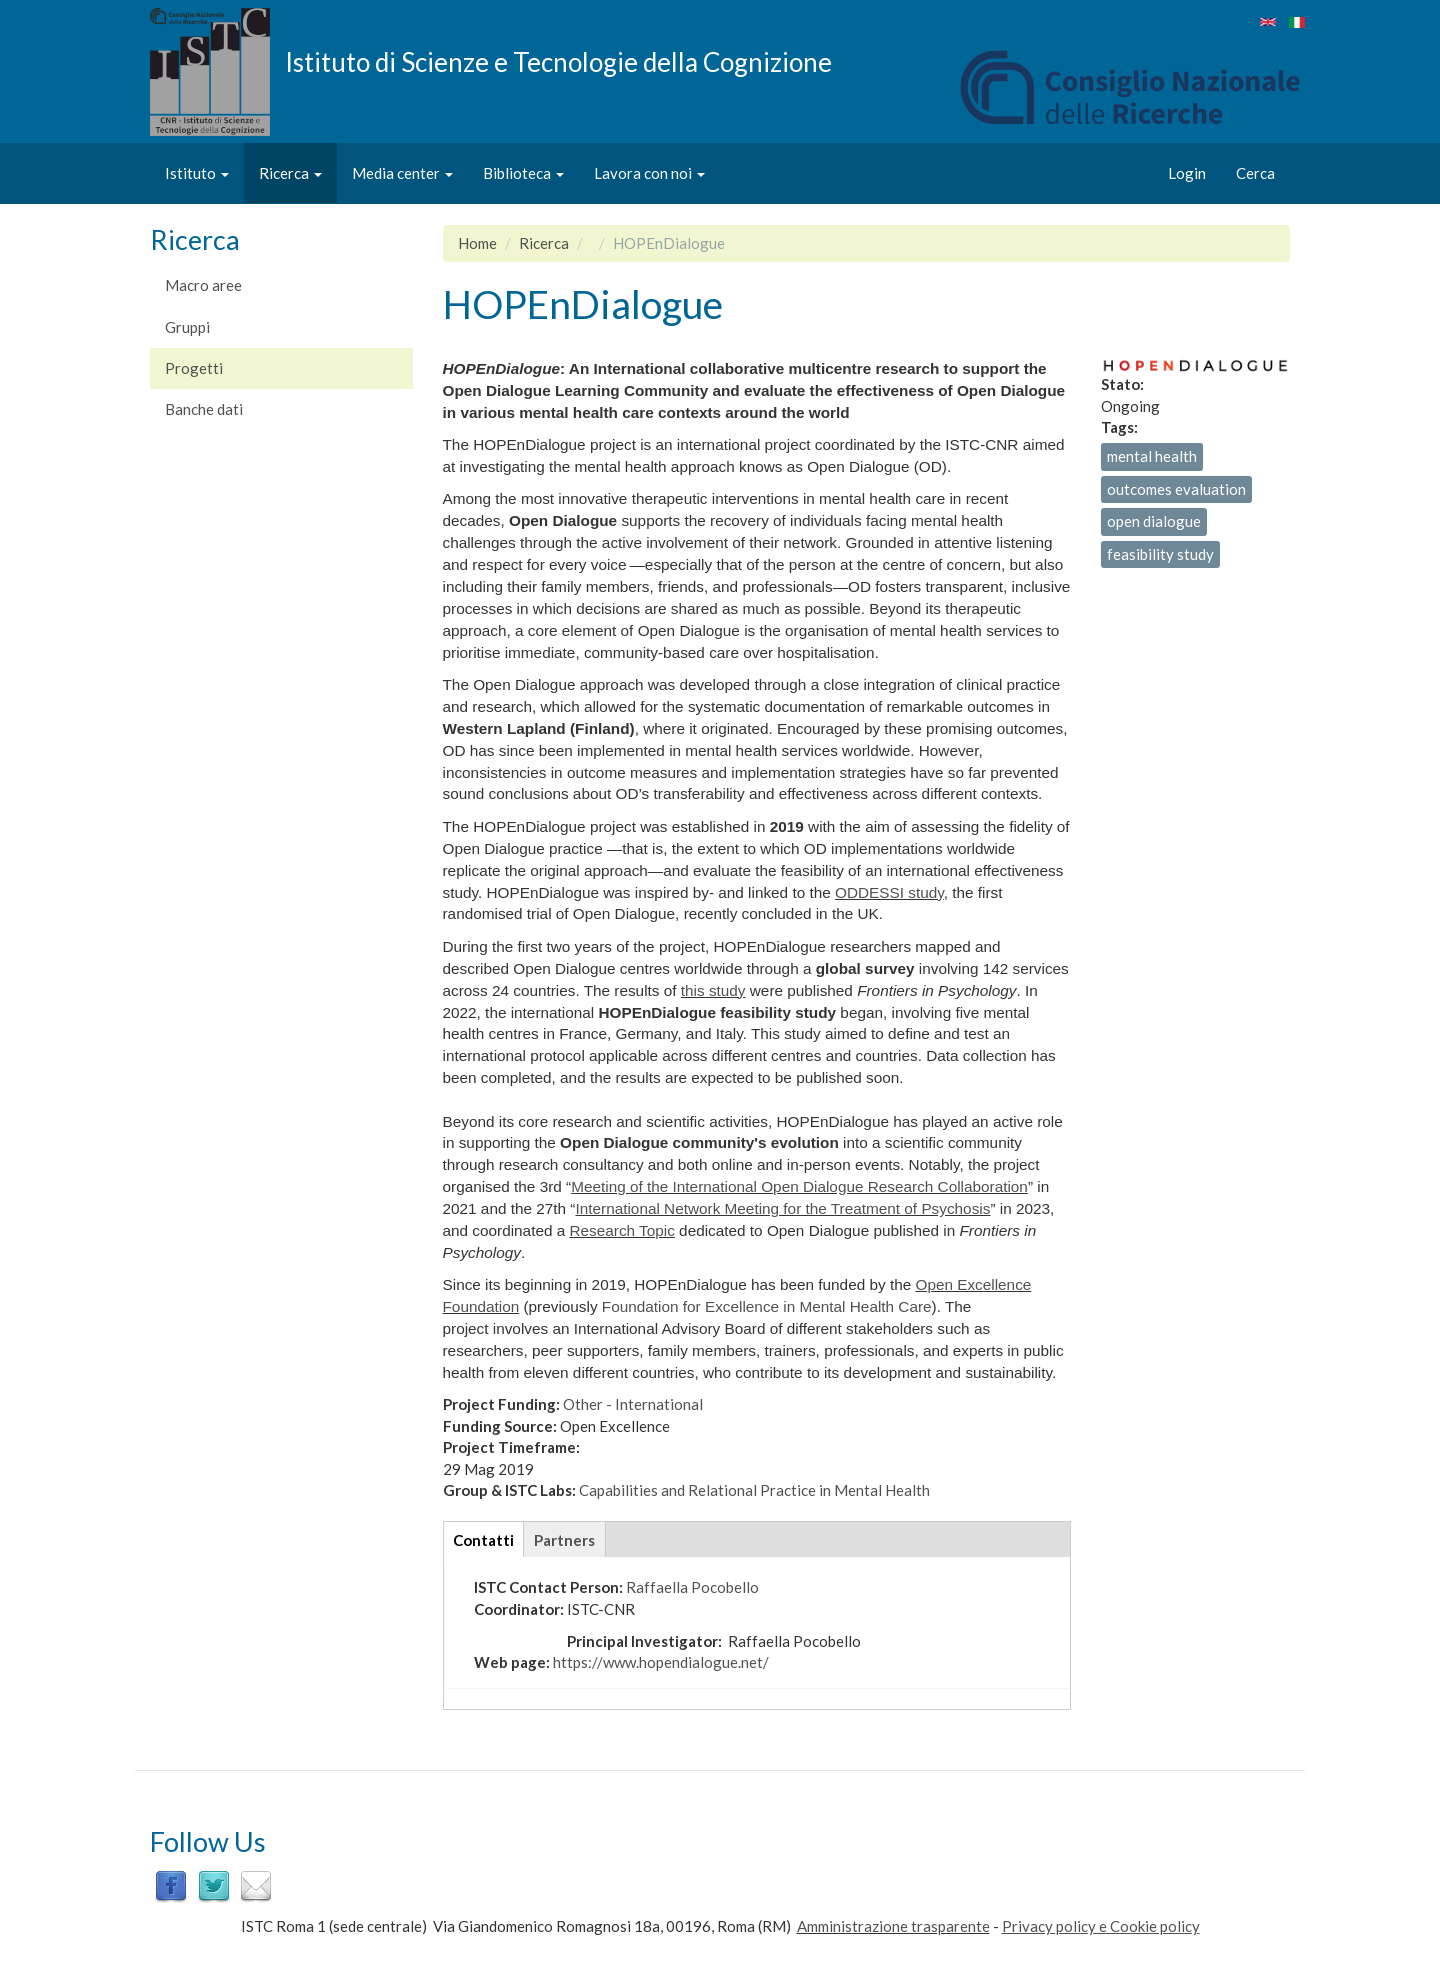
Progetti (194, 368)
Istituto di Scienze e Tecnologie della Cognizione (558, 61)
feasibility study (1160, 554)
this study (713, 990)
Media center (402, 173)
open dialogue (1154, 521)
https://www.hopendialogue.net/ (661, 1662)
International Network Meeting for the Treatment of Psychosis (782, 1208)
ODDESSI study (889, 892)
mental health (1152, 456)
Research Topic (621, 1230)
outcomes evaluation (1176, 489)
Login (1187, 173)
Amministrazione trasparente (893, 1926)
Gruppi (187, 327)
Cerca (1255, 173)
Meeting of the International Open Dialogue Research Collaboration (799, 1186)
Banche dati (204, 409)
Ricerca (290, 173)
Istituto (197, 173)
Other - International (633, 1404)
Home (477, 243)
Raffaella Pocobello (692, 1587)
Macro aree (203, 285)
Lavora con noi (649, 173)
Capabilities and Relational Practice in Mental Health (754, 1490)
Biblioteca (523, 173)
